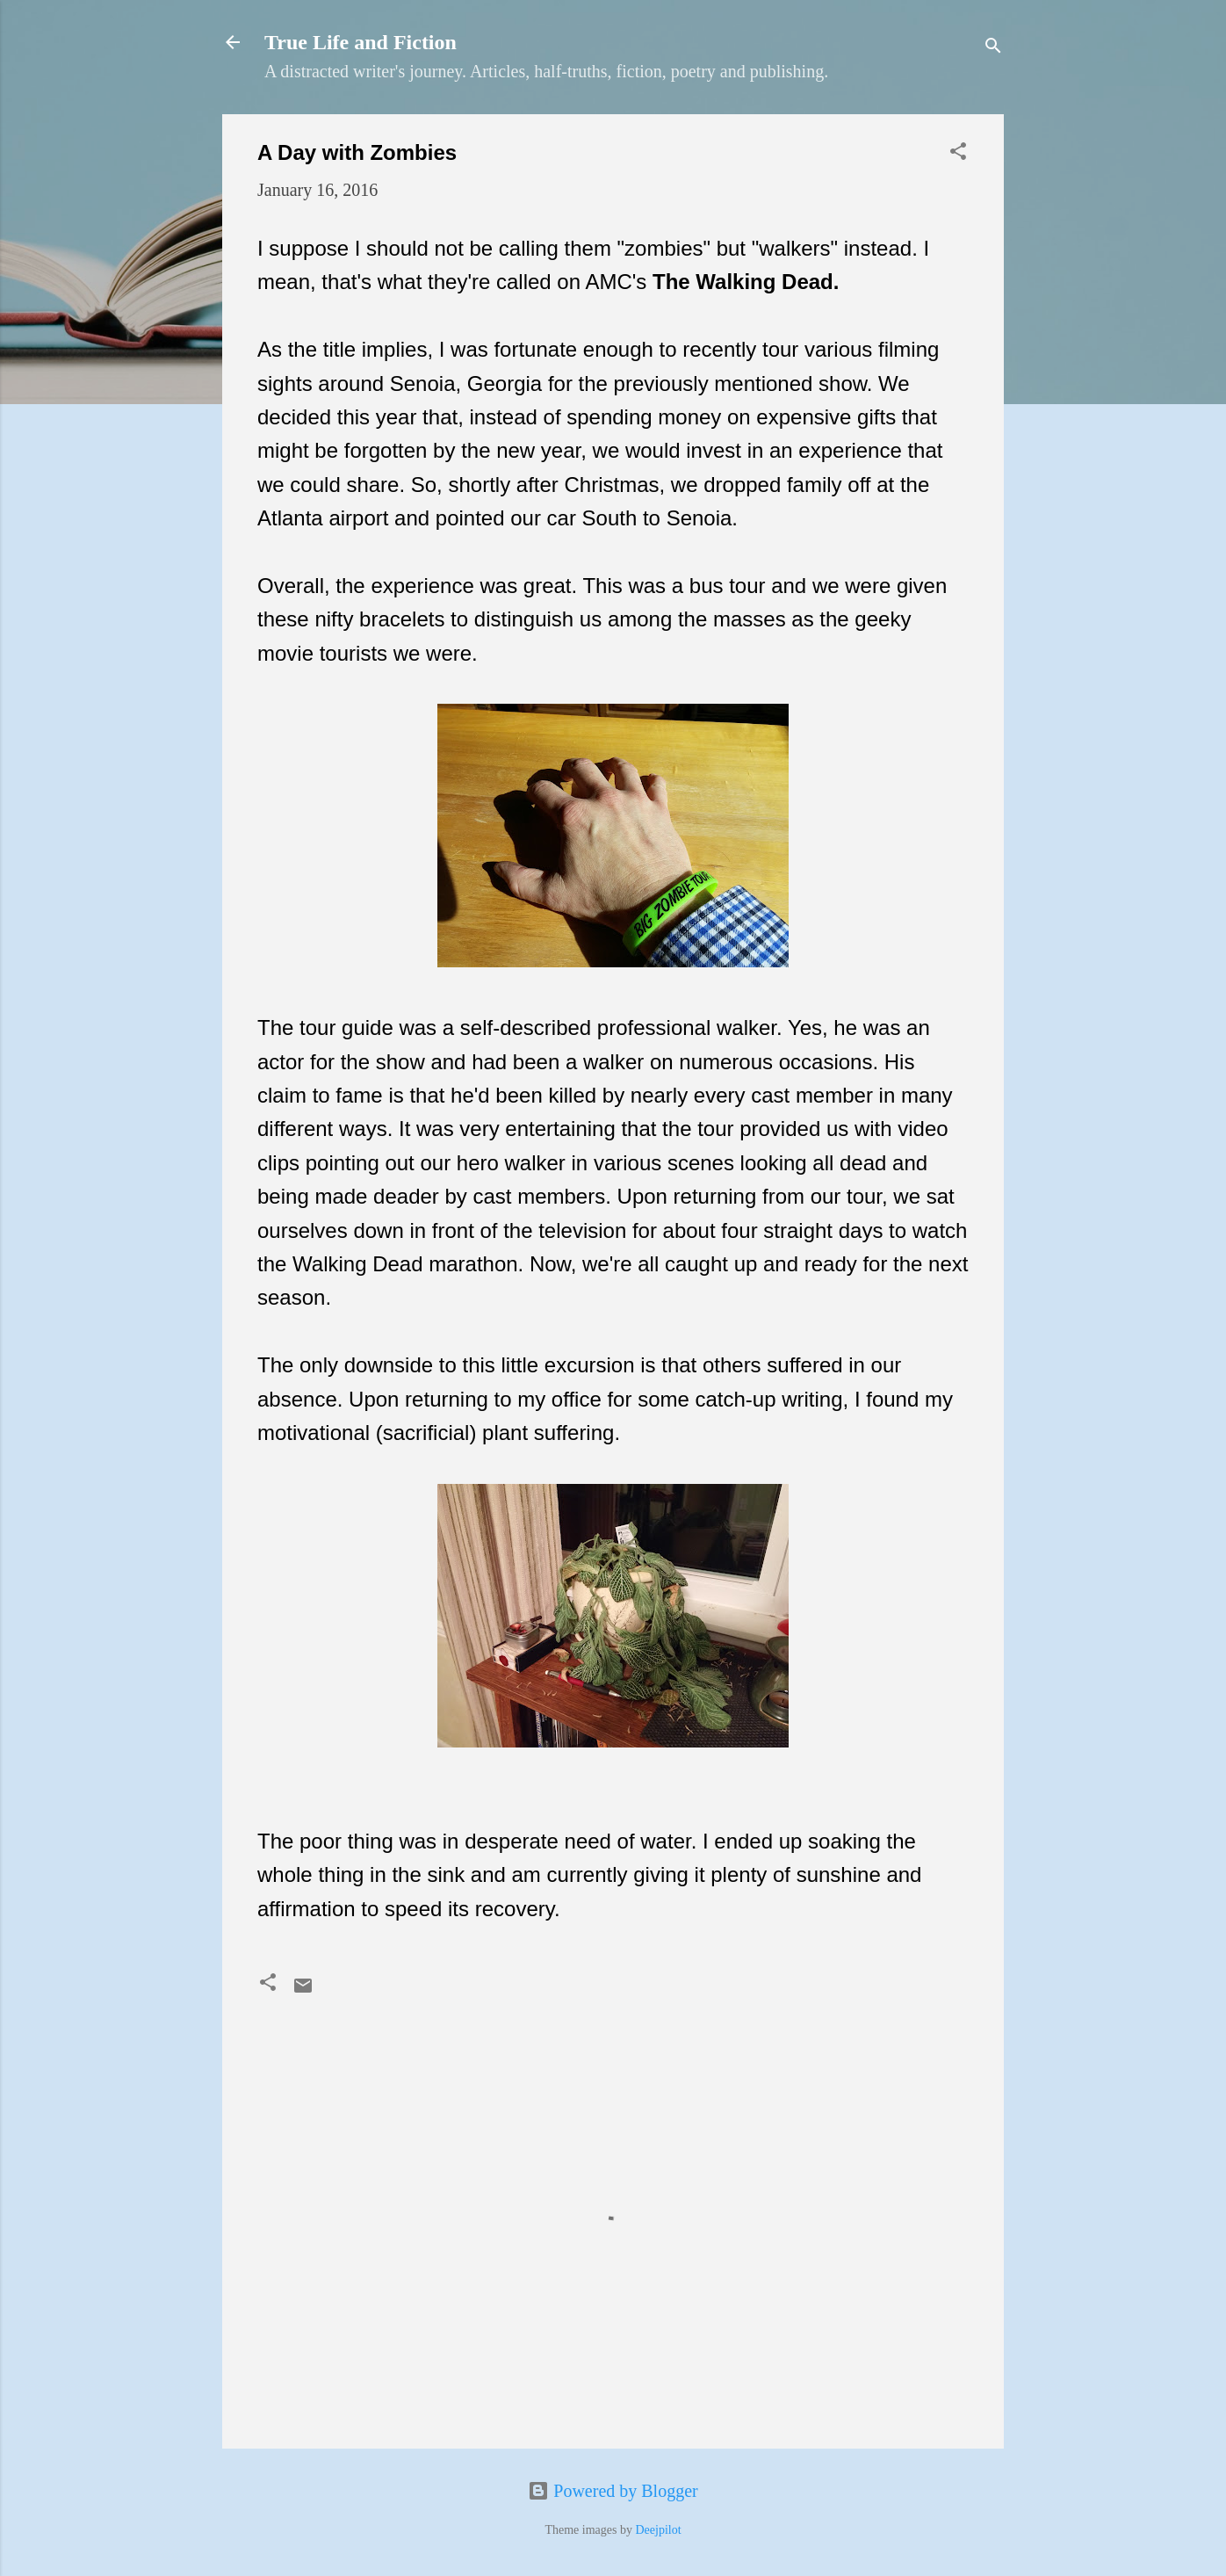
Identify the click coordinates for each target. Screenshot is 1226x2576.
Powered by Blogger (612, 2490)
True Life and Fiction (360, 42)
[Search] (993, 48)
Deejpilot (658, 2529)
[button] (958, 153)
